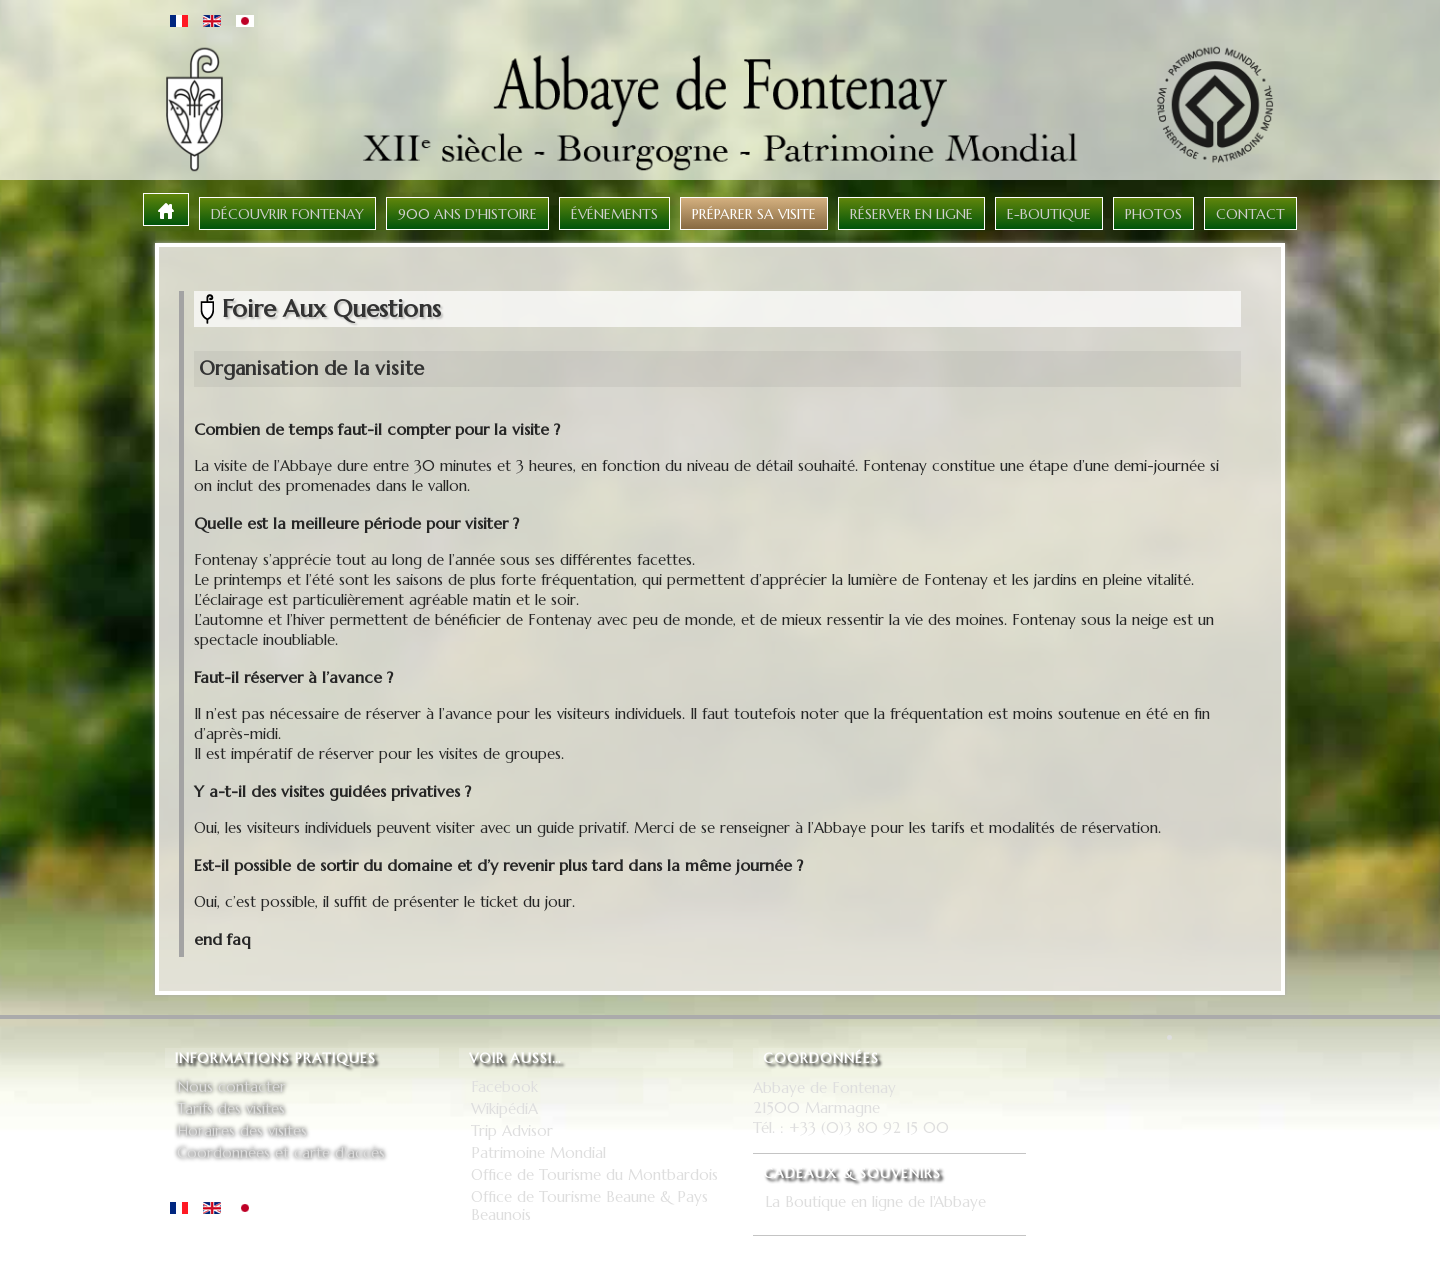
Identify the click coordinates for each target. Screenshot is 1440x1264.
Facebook (504, 1087)
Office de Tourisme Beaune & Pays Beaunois (589, 1206)
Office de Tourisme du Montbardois (594, 1175)
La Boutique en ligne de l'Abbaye (875, 1202)
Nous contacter (231, 1087)
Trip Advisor (512, 1131)
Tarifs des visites (231, 1109)
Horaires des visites (242, 1131)
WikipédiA (504, 1109)
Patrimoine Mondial (538, 1153)
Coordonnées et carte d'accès (281, 1153)
